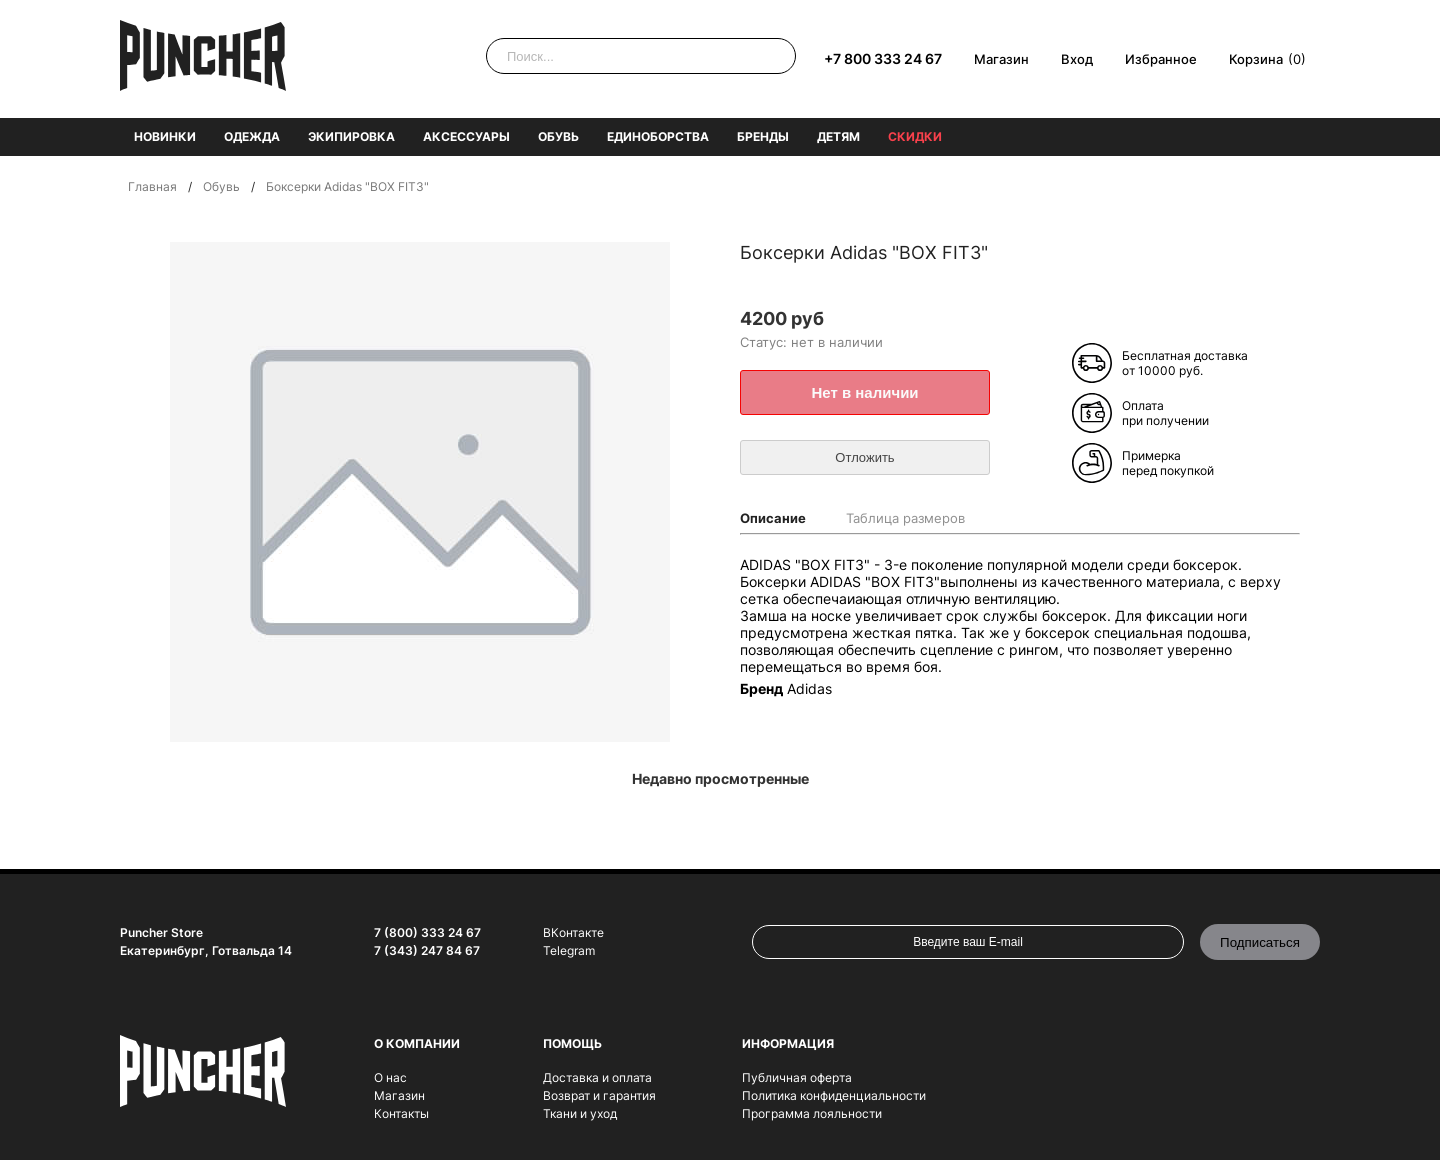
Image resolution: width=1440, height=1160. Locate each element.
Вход (1077, 59)
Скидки (915, 136)
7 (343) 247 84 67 (427, 950)
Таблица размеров (905, 518)
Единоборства (658, 136)
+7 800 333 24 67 (883, 58)
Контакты (401, 1113)
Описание (773, 518)
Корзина (1256, 59)
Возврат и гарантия (599, 1095)
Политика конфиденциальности (834, 1095)
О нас (390, 1077)
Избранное (1161, 59)
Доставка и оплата (597, 1077)
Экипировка (351, 136)
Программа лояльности (812, 1113)
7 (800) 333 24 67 (427, 932)
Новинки (165, 136)
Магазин (1001, 59)
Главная (152, 186)
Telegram (569, 950)
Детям (838, 136)
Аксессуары (466, 136)
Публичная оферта (797, 1077)
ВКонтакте (573, 932)
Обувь (558, 136)
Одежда (252, 136)
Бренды (763, 136)
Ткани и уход (580, 1113)
